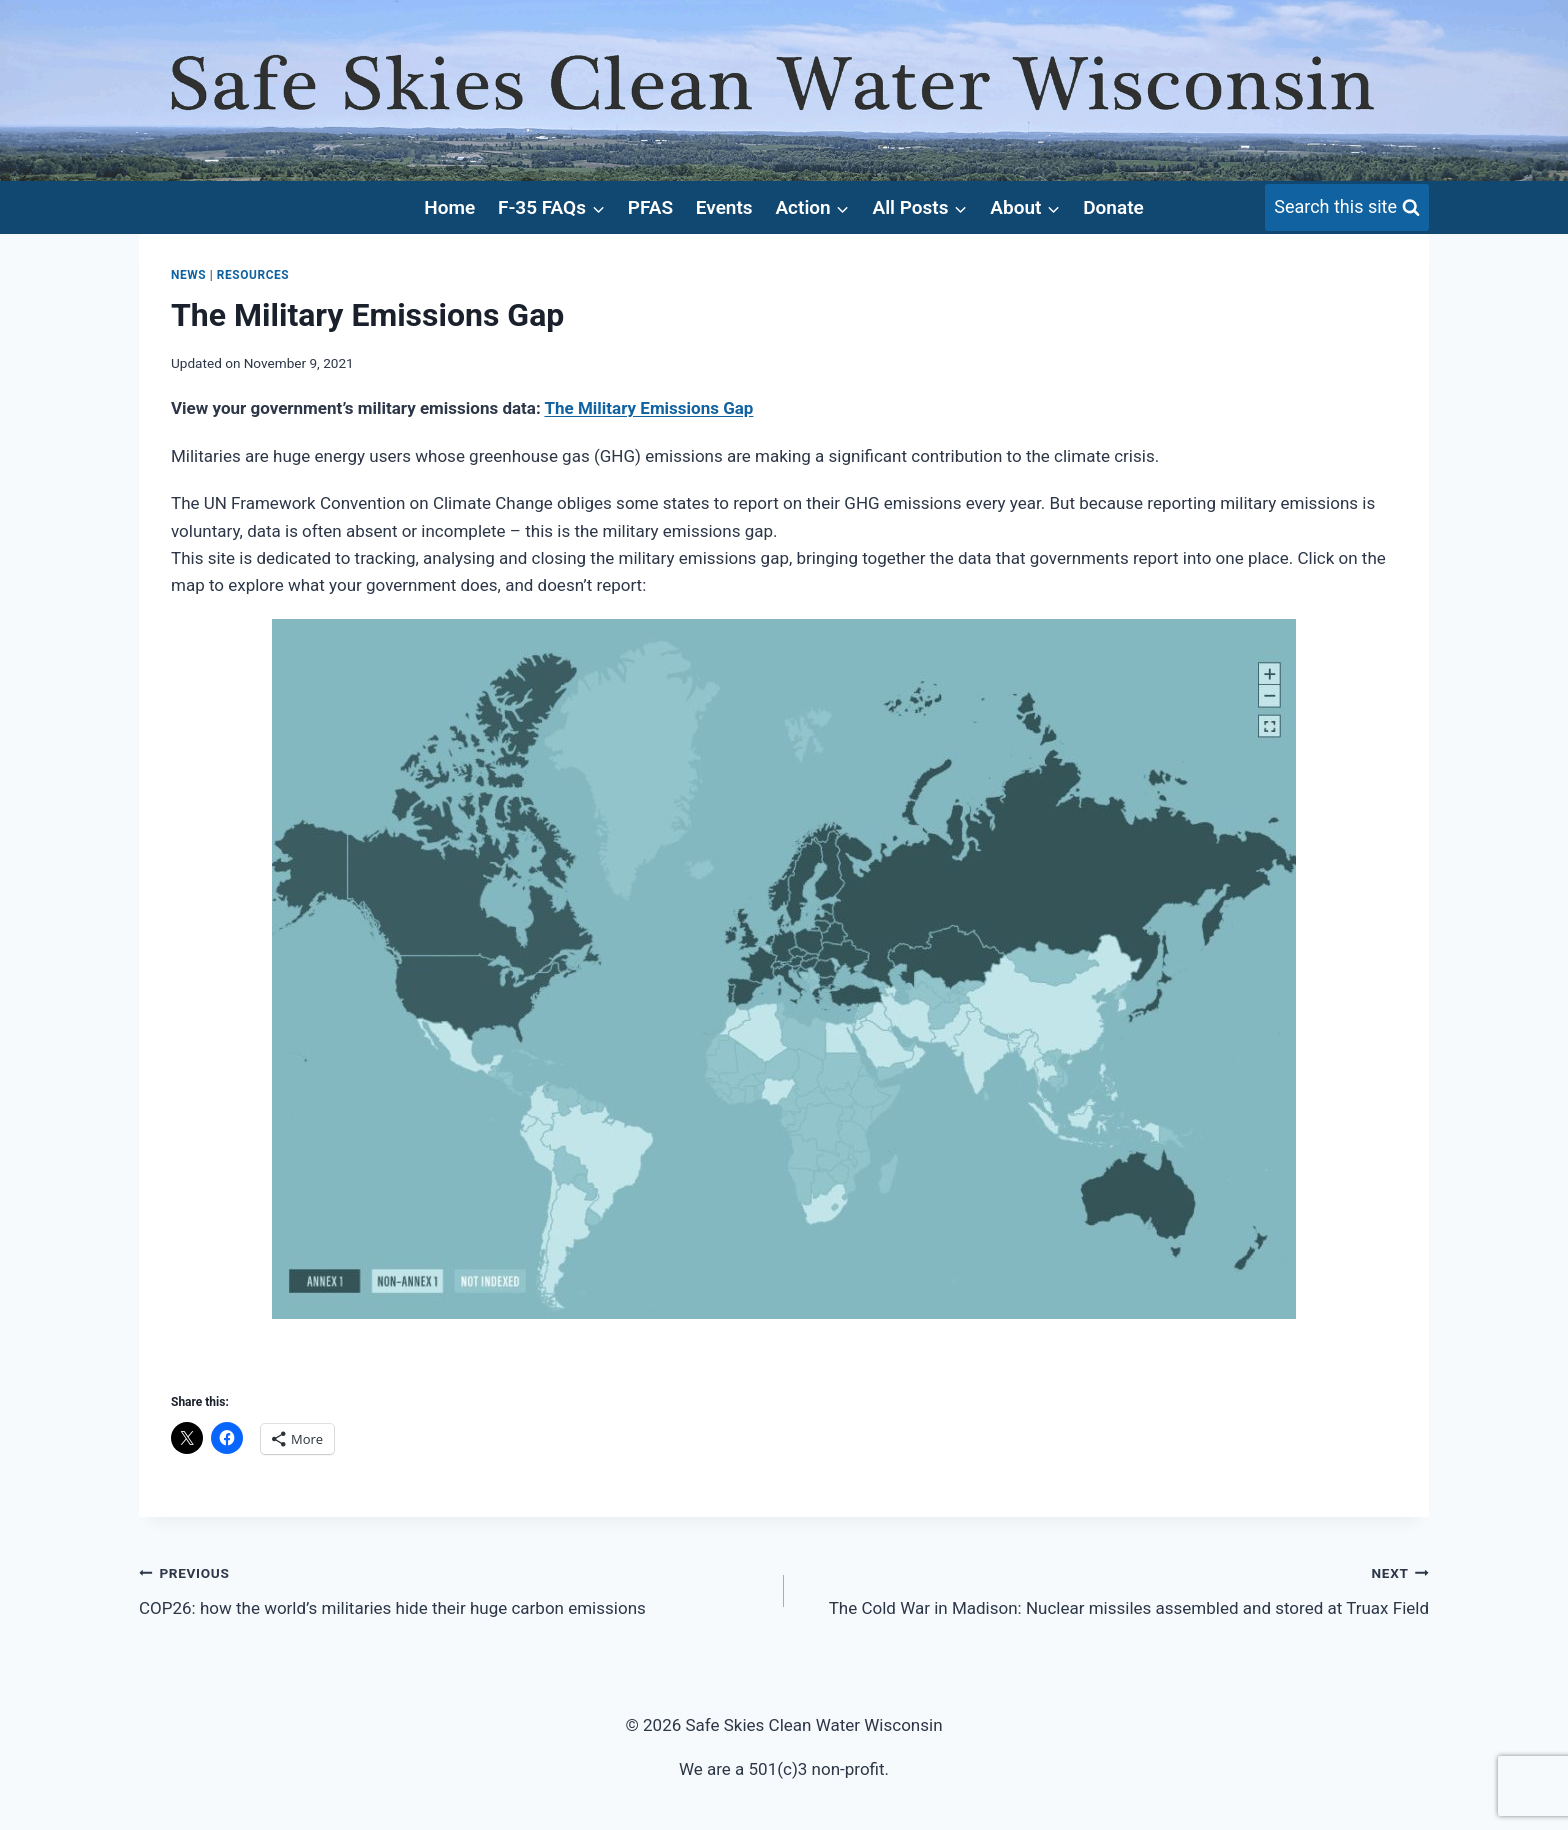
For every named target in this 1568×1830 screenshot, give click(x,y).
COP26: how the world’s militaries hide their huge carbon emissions (453, 1588)
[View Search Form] (1347, 207)
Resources (253, 275)
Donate (1113, 207)
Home (449, 207)
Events (724, 207)
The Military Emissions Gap (648, 408)
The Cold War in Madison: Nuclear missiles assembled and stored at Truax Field (1115, 1588)
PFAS (650, 207)
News (188, 275)
